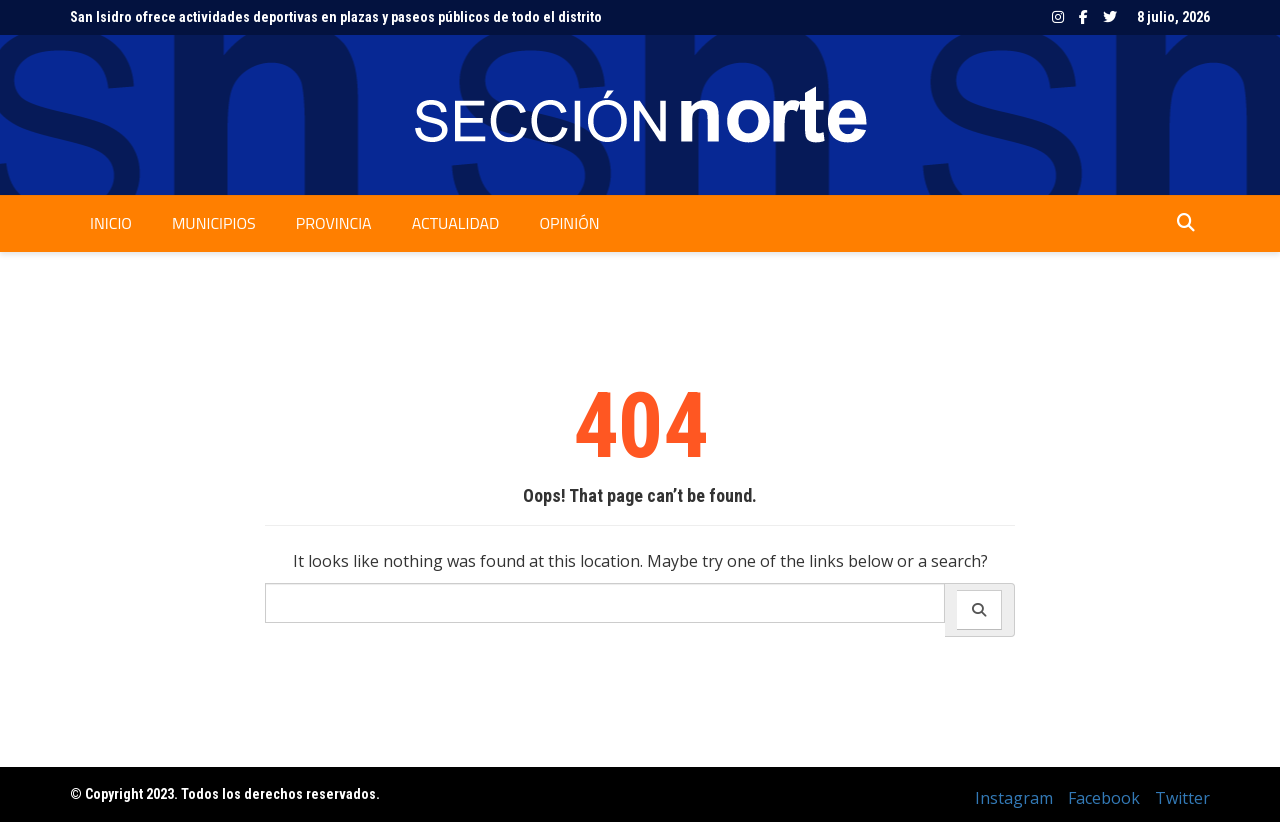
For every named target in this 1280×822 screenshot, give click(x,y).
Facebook (1083, 17)
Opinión (569, 223)
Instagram (1058, 17)
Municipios (214, 223)
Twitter (1110, 17)
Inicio (111, 223)
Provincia (334, 223)
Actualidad (456, 223)
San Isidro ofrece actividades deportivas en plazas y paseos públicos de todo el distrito (336, 17)
